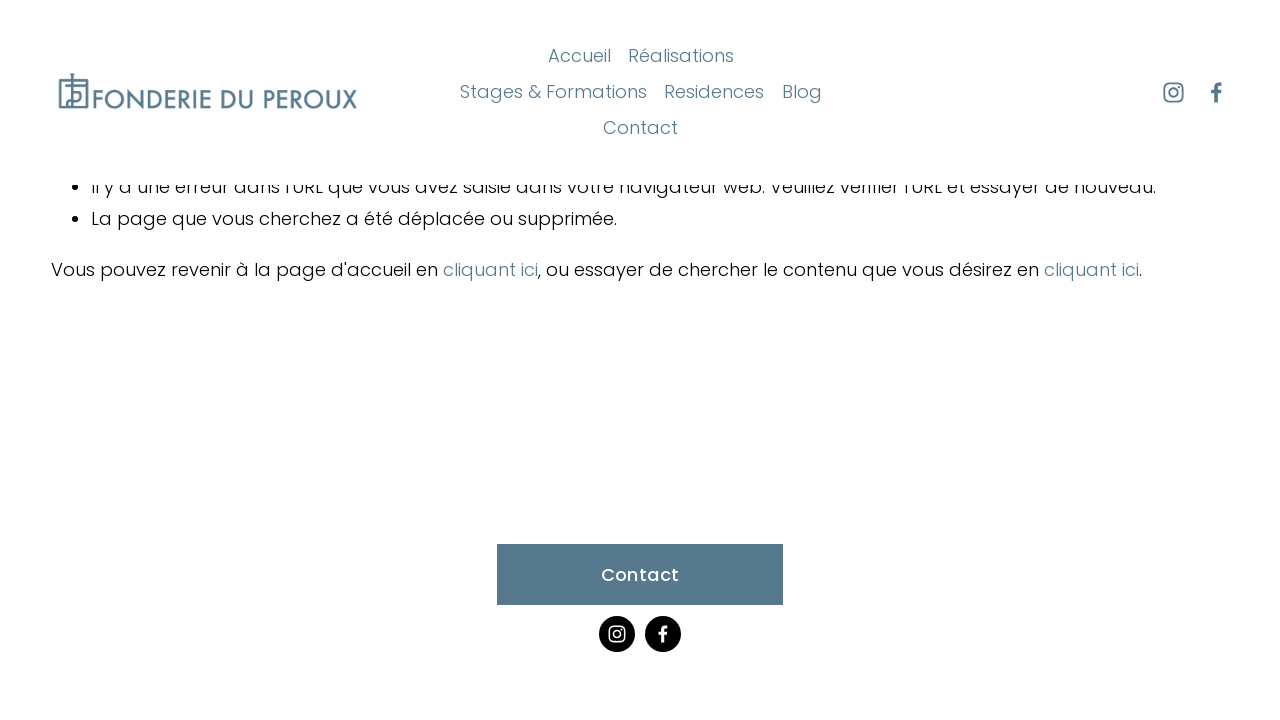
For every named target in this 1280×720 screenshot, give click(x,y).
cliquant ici (490, 269)
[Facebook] (1216, 92)
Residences (714, 91)
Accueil (579, 55)
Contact (640, 127)
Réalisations (681, 55)
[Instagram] (1173, 92)
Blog (802, 91)
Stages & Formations (553, 91)
